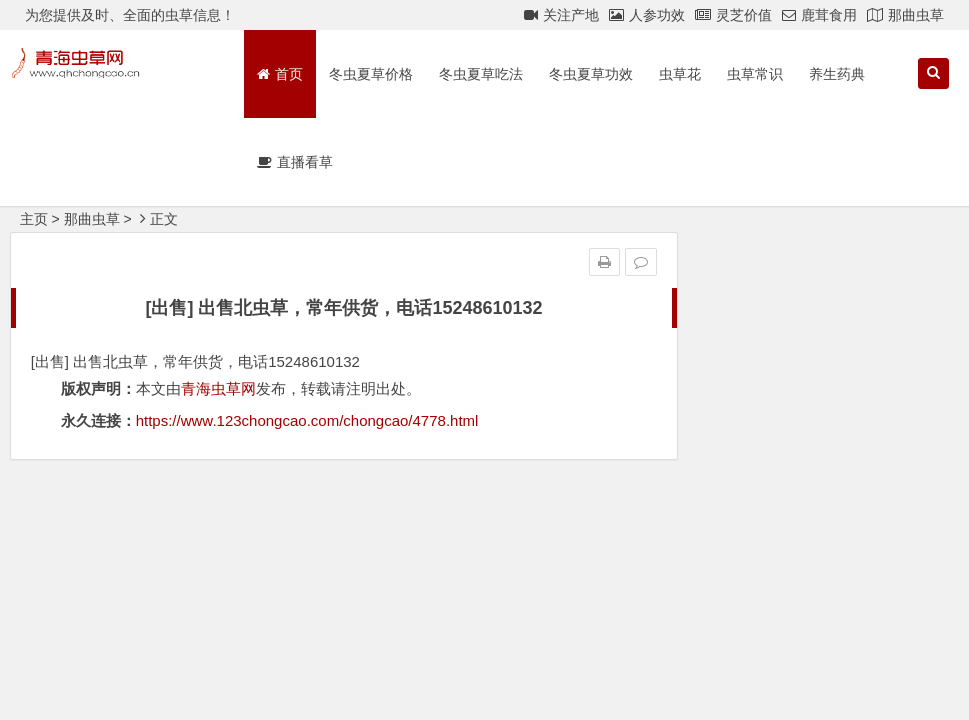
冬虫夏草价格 (371, 74)
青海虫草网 (218, 388)
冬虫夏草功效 (591, 74)
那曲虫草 (92, 219)
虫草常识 (755, 74)
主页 (34, 219)
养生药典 (837, 74)
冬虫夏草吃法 (481, 74)
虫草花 (680, 74)
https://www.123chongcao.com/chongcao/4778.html (307, 420)
